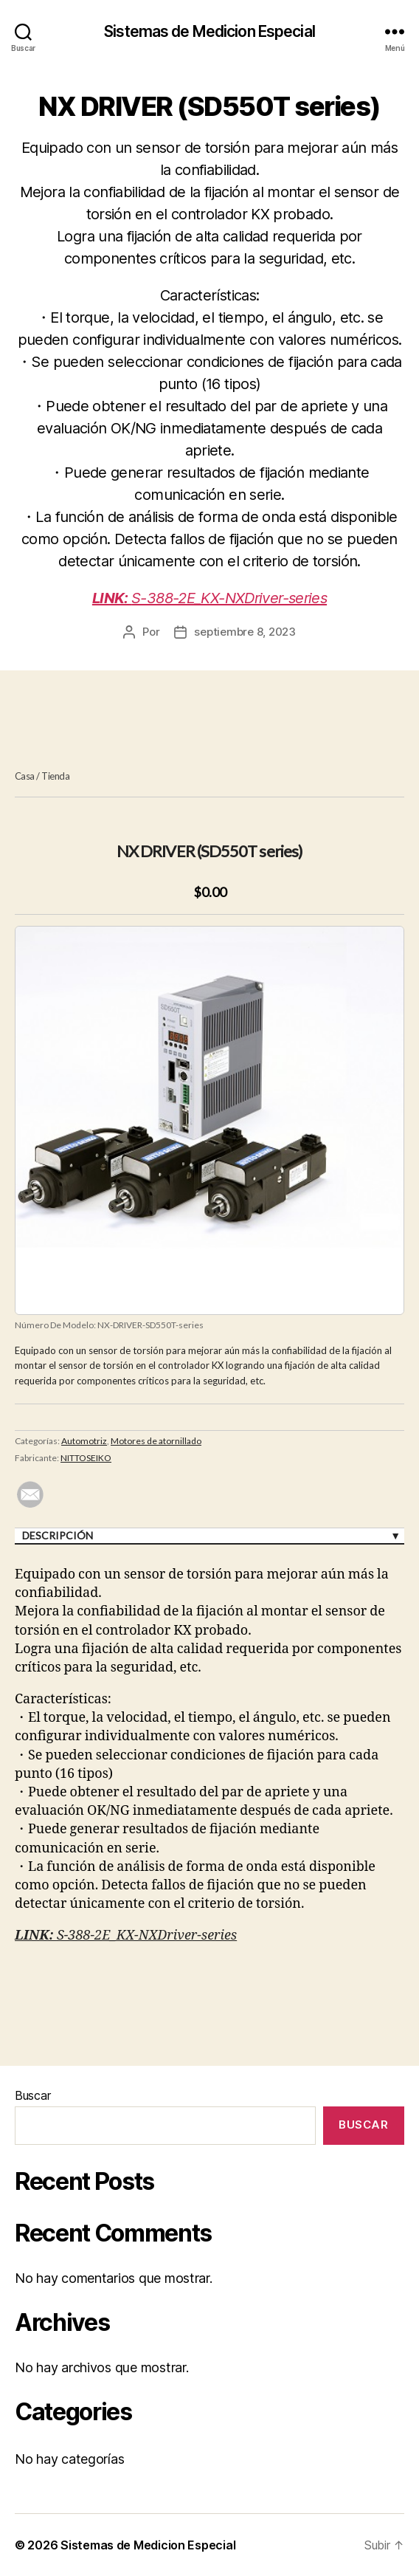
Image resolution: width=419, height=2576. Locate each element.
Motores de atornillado (156, 1440)
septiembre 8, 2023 (244, 632)
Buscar (32, 2095)
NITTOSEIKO (85, 1457)
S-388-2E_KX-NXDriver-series (209, 598)
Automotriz (84, 1440)
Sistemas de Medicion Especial (209, 31)
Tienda (55, 776)
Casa (25, 776)
